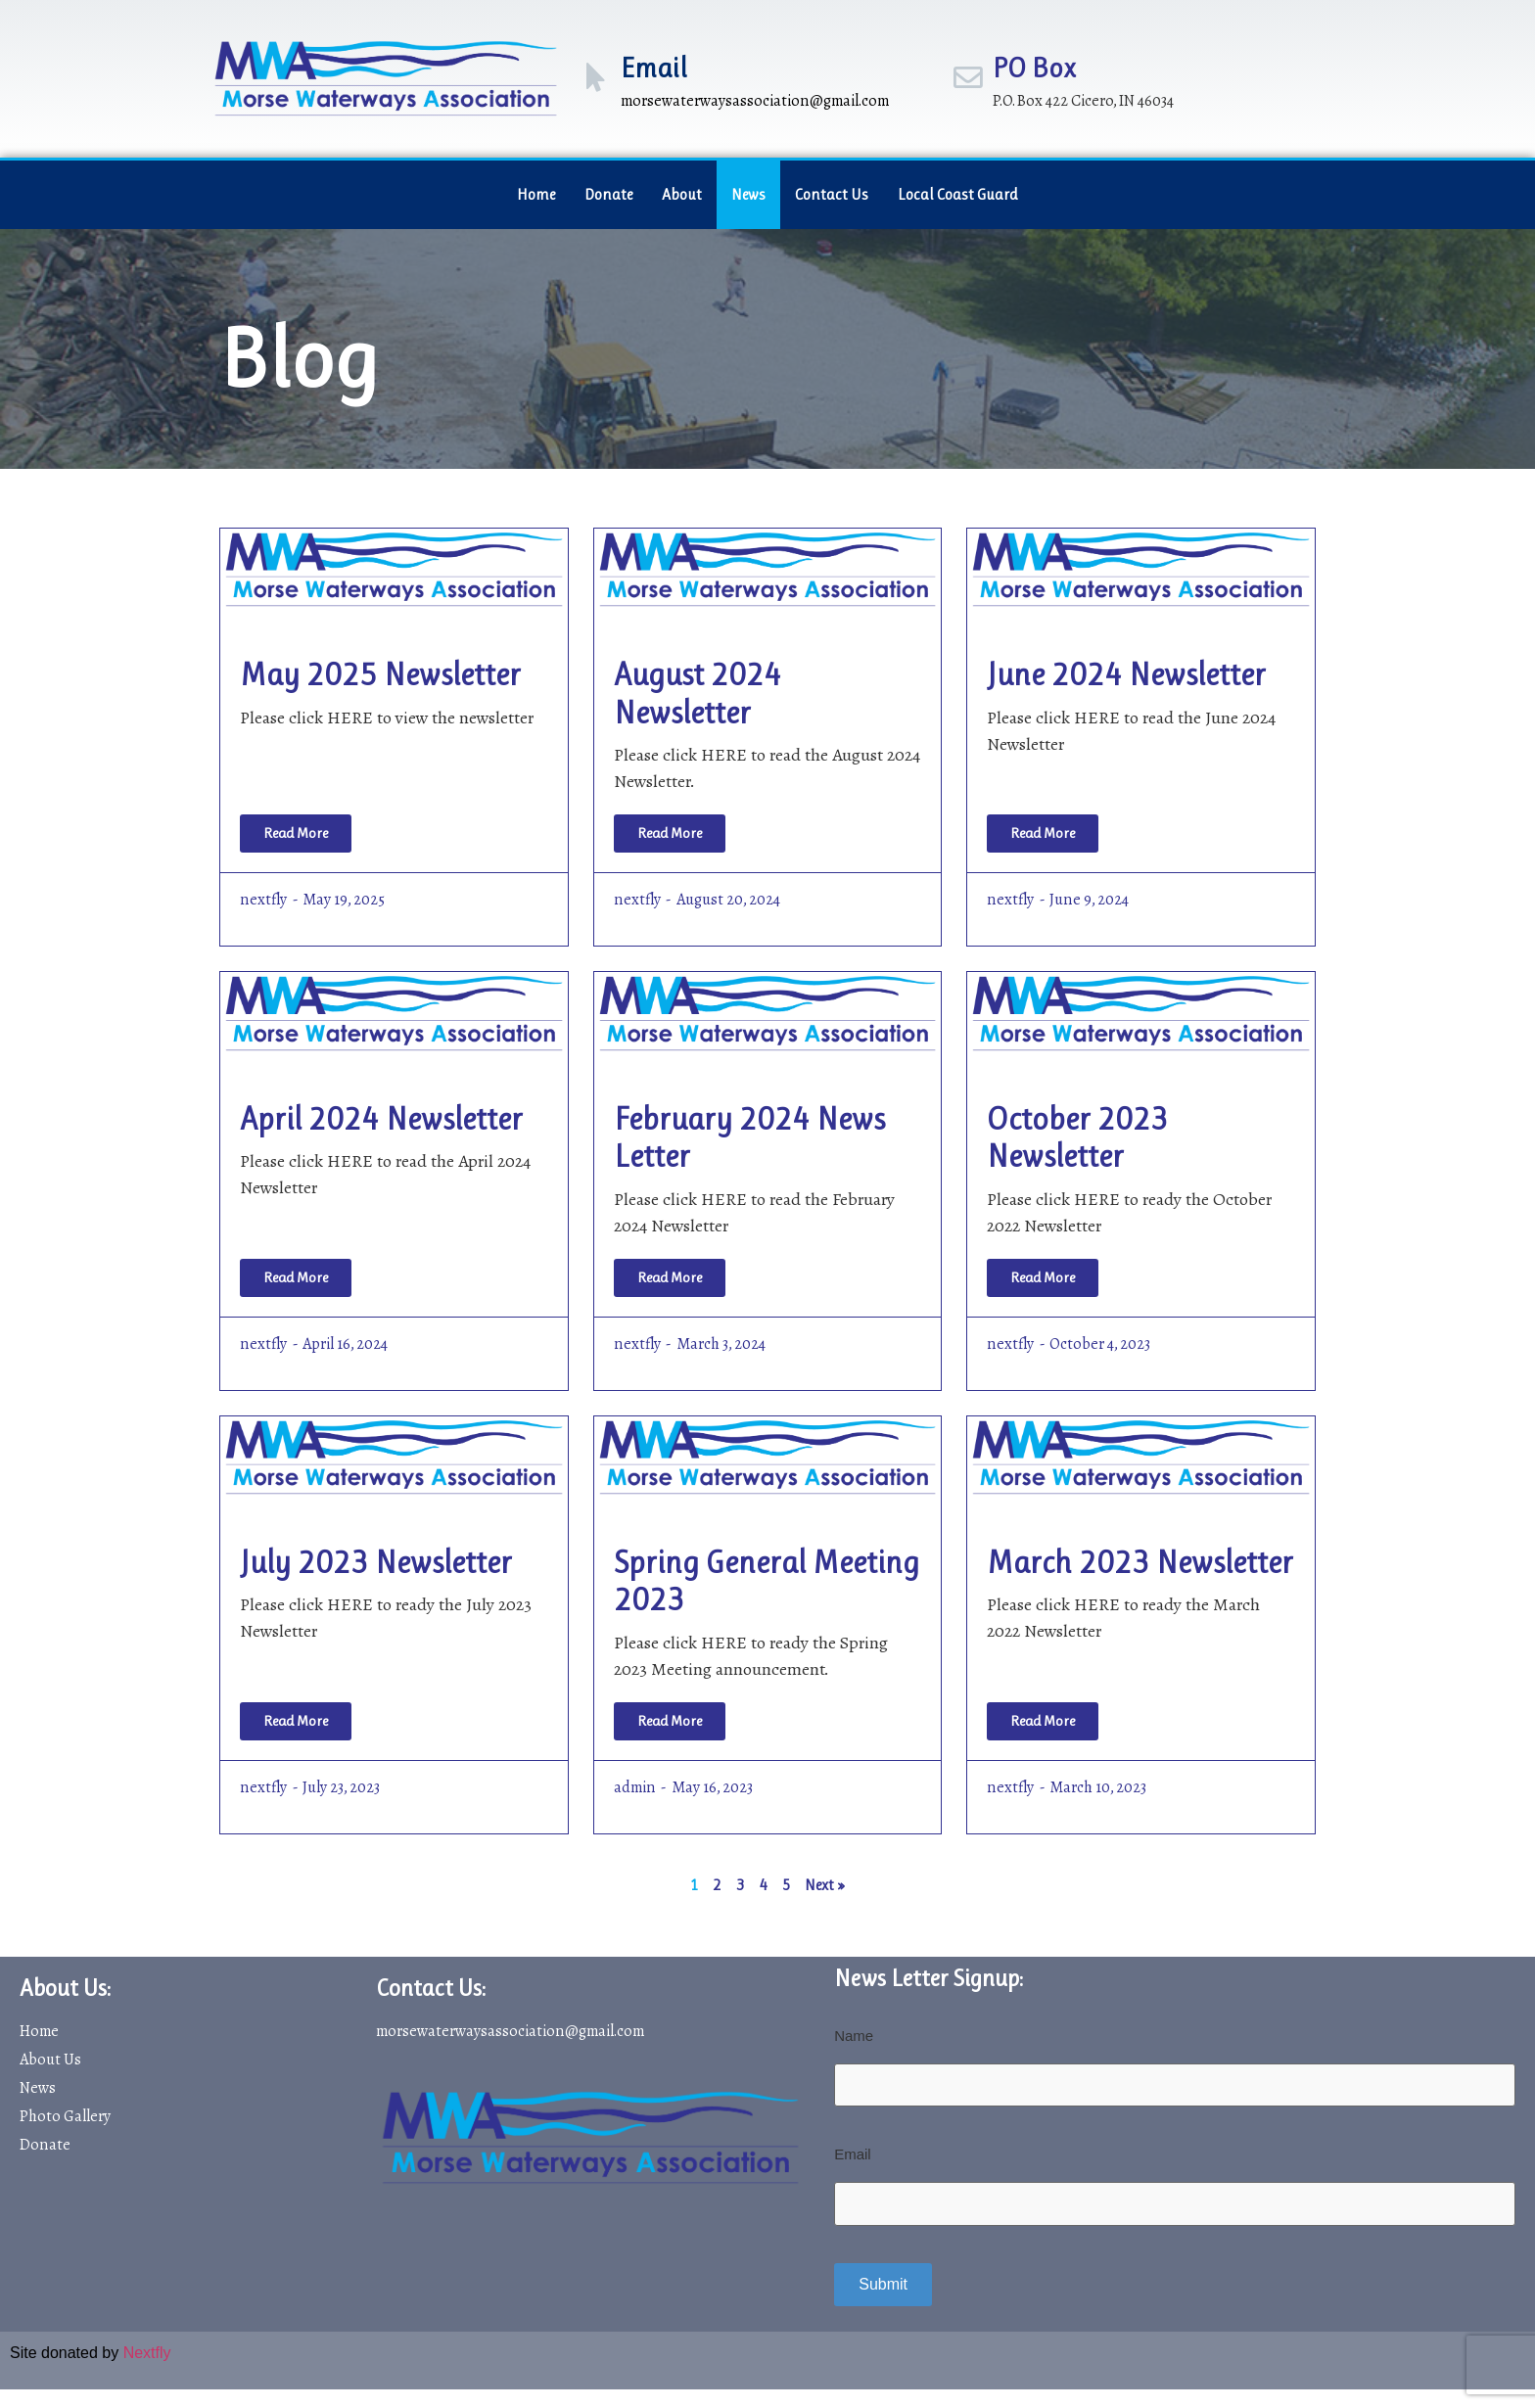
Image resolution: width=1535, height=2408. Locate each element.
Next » (825, 1884)
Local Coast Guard (958, 194)
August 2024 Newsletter (697, 693)
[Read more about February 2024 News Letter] (669, 1278)
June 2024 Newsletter (1126, 675)
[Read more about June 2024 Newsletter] (1042, 833)
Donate (608, 194)
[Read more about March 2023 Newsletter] (1042, 1721)
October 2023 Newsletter (1077, 1138)
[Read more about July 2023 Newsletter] (295, 1721)
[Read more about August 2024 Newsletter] (669, 833)
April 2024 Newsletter (381, 1119)
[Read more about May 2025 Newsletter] (295, 833)
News (748, 194)
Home (536, 194)
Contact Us (831, 194)
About (682, 194)
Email (654, 68)
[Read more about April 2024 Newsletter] (295, 1278)
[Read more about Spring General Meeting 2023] (669, 1721)
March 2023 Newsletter (1140, 1563)
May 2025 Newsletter (380, 675)
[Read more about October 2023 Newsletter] (1042, 1278)
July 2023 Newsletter (376, 1563)
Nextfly (147, 2351)
